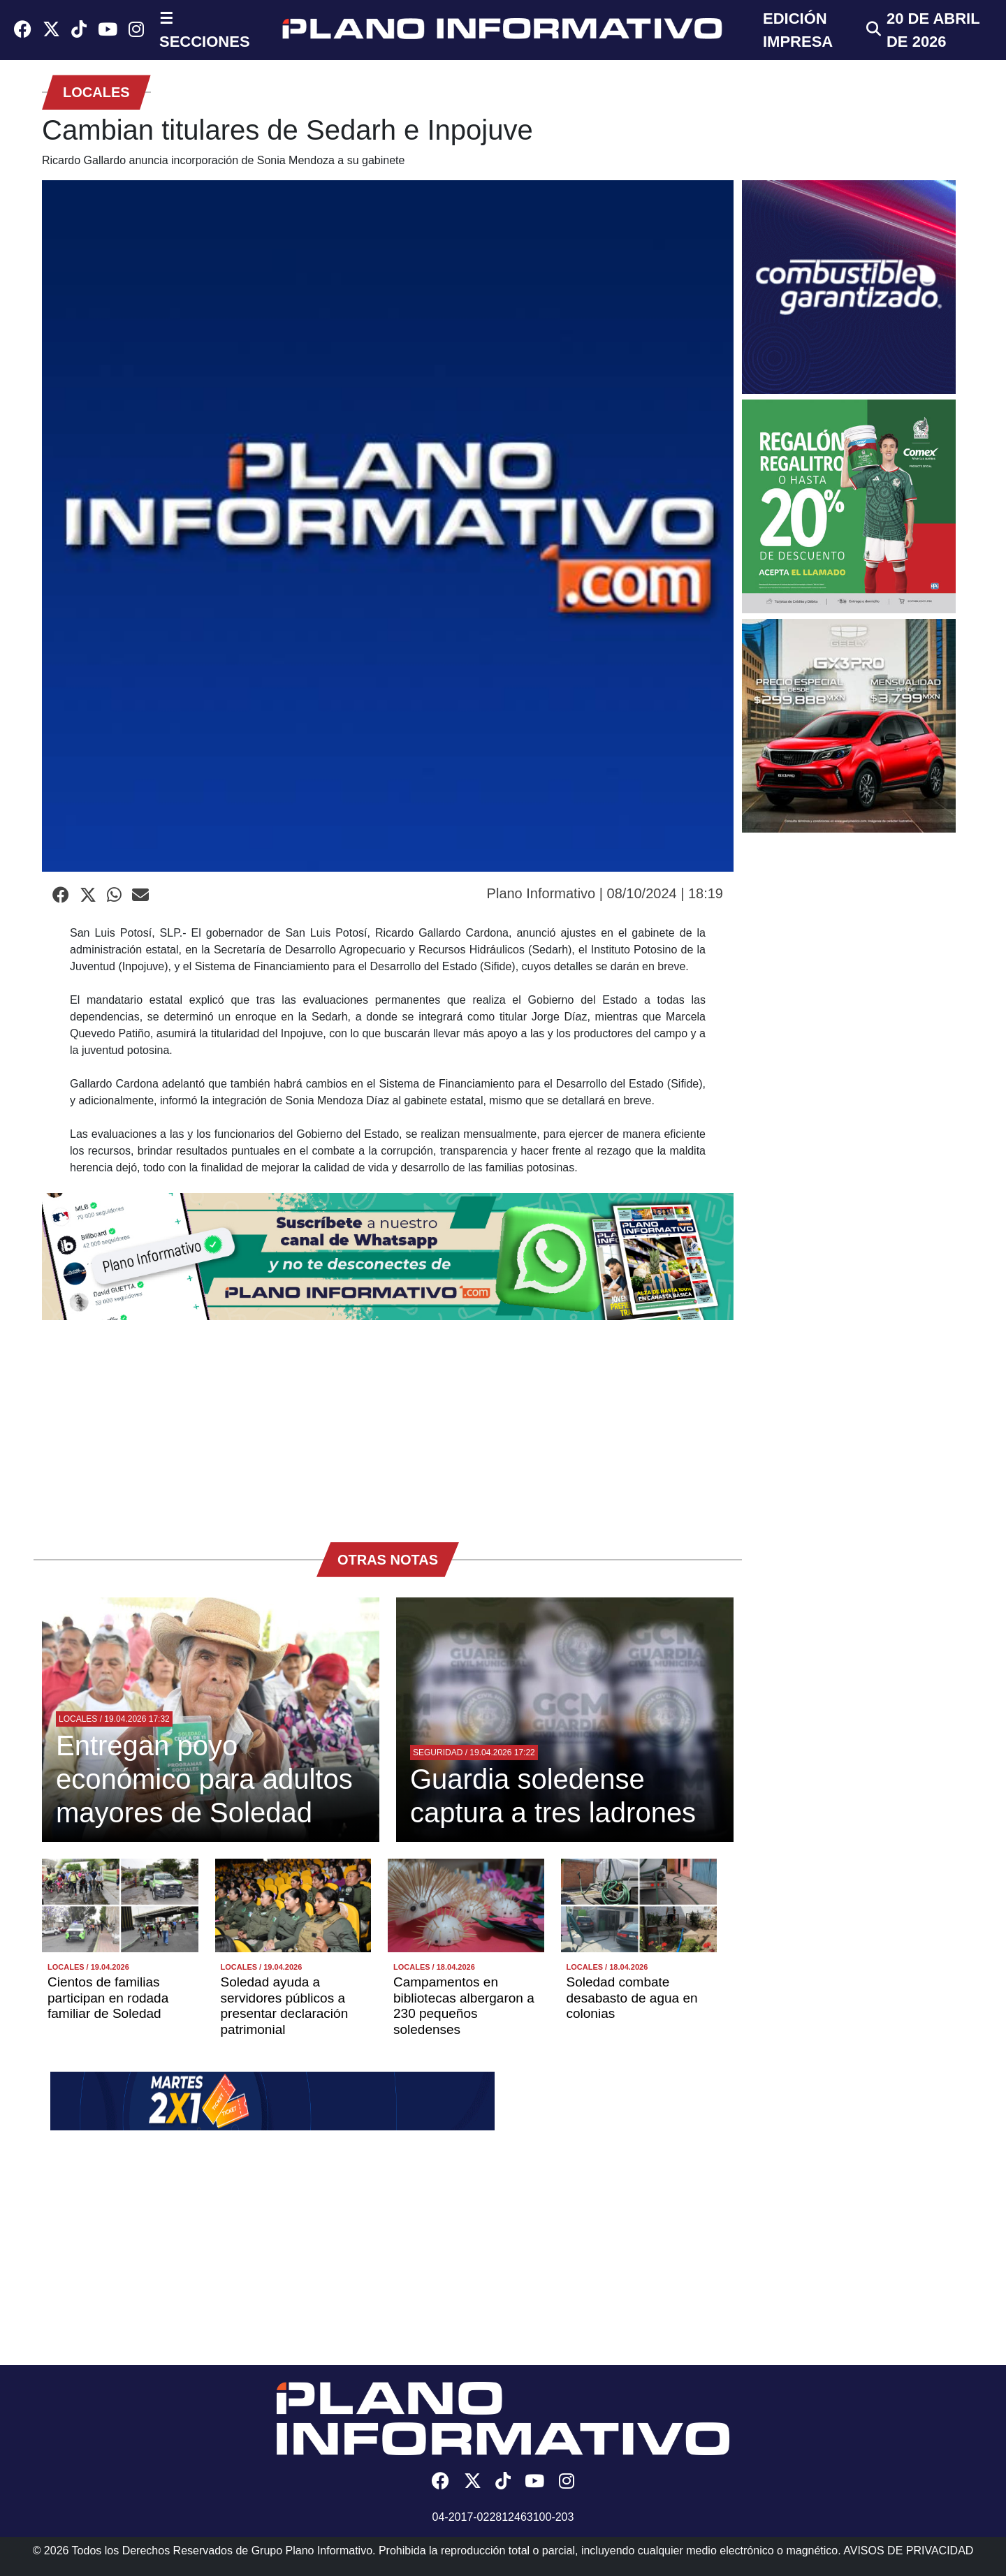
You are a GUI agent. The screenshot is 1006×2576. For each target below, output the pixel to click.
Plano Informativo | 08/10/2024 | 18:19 (605, 893)
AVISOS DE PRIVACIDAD (908, 2550)
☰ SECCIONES (204, 30)
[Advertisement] (388, 1424)
